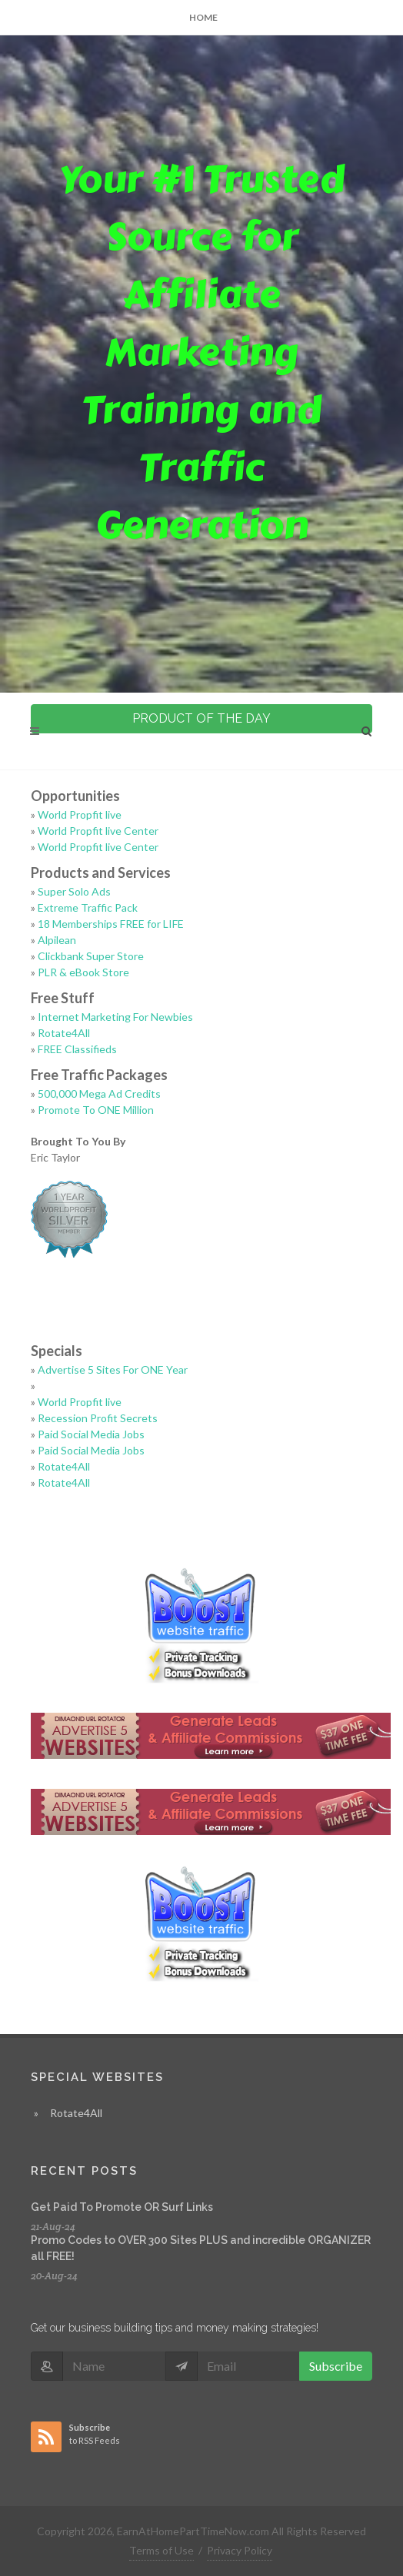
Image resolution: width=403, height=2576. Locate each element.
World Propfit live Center (98, 830)
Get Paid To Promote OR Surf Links (122, 2207)
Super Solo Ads (74, 891)
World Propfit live (80, 814)
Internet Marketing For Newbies (115, 1016)
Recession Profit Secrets (98, 1417)
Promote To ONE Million (96, 1109)
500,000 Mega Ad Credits (99, 1093)
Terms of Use (161, 2550)
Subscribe (335, 2365)
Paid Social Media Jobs (91, 1434)
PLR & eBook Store (83, 972)
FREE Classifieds (77, 1048)
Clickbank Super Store (91, 955)
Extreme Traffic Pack (88, 907)
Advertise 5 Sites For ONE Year (113, 1369)
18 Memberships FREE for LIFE (111, 923)
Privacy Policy (239, 2550)
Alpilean (57, 939)
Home (203, 17)
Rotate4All (64, 1032)
